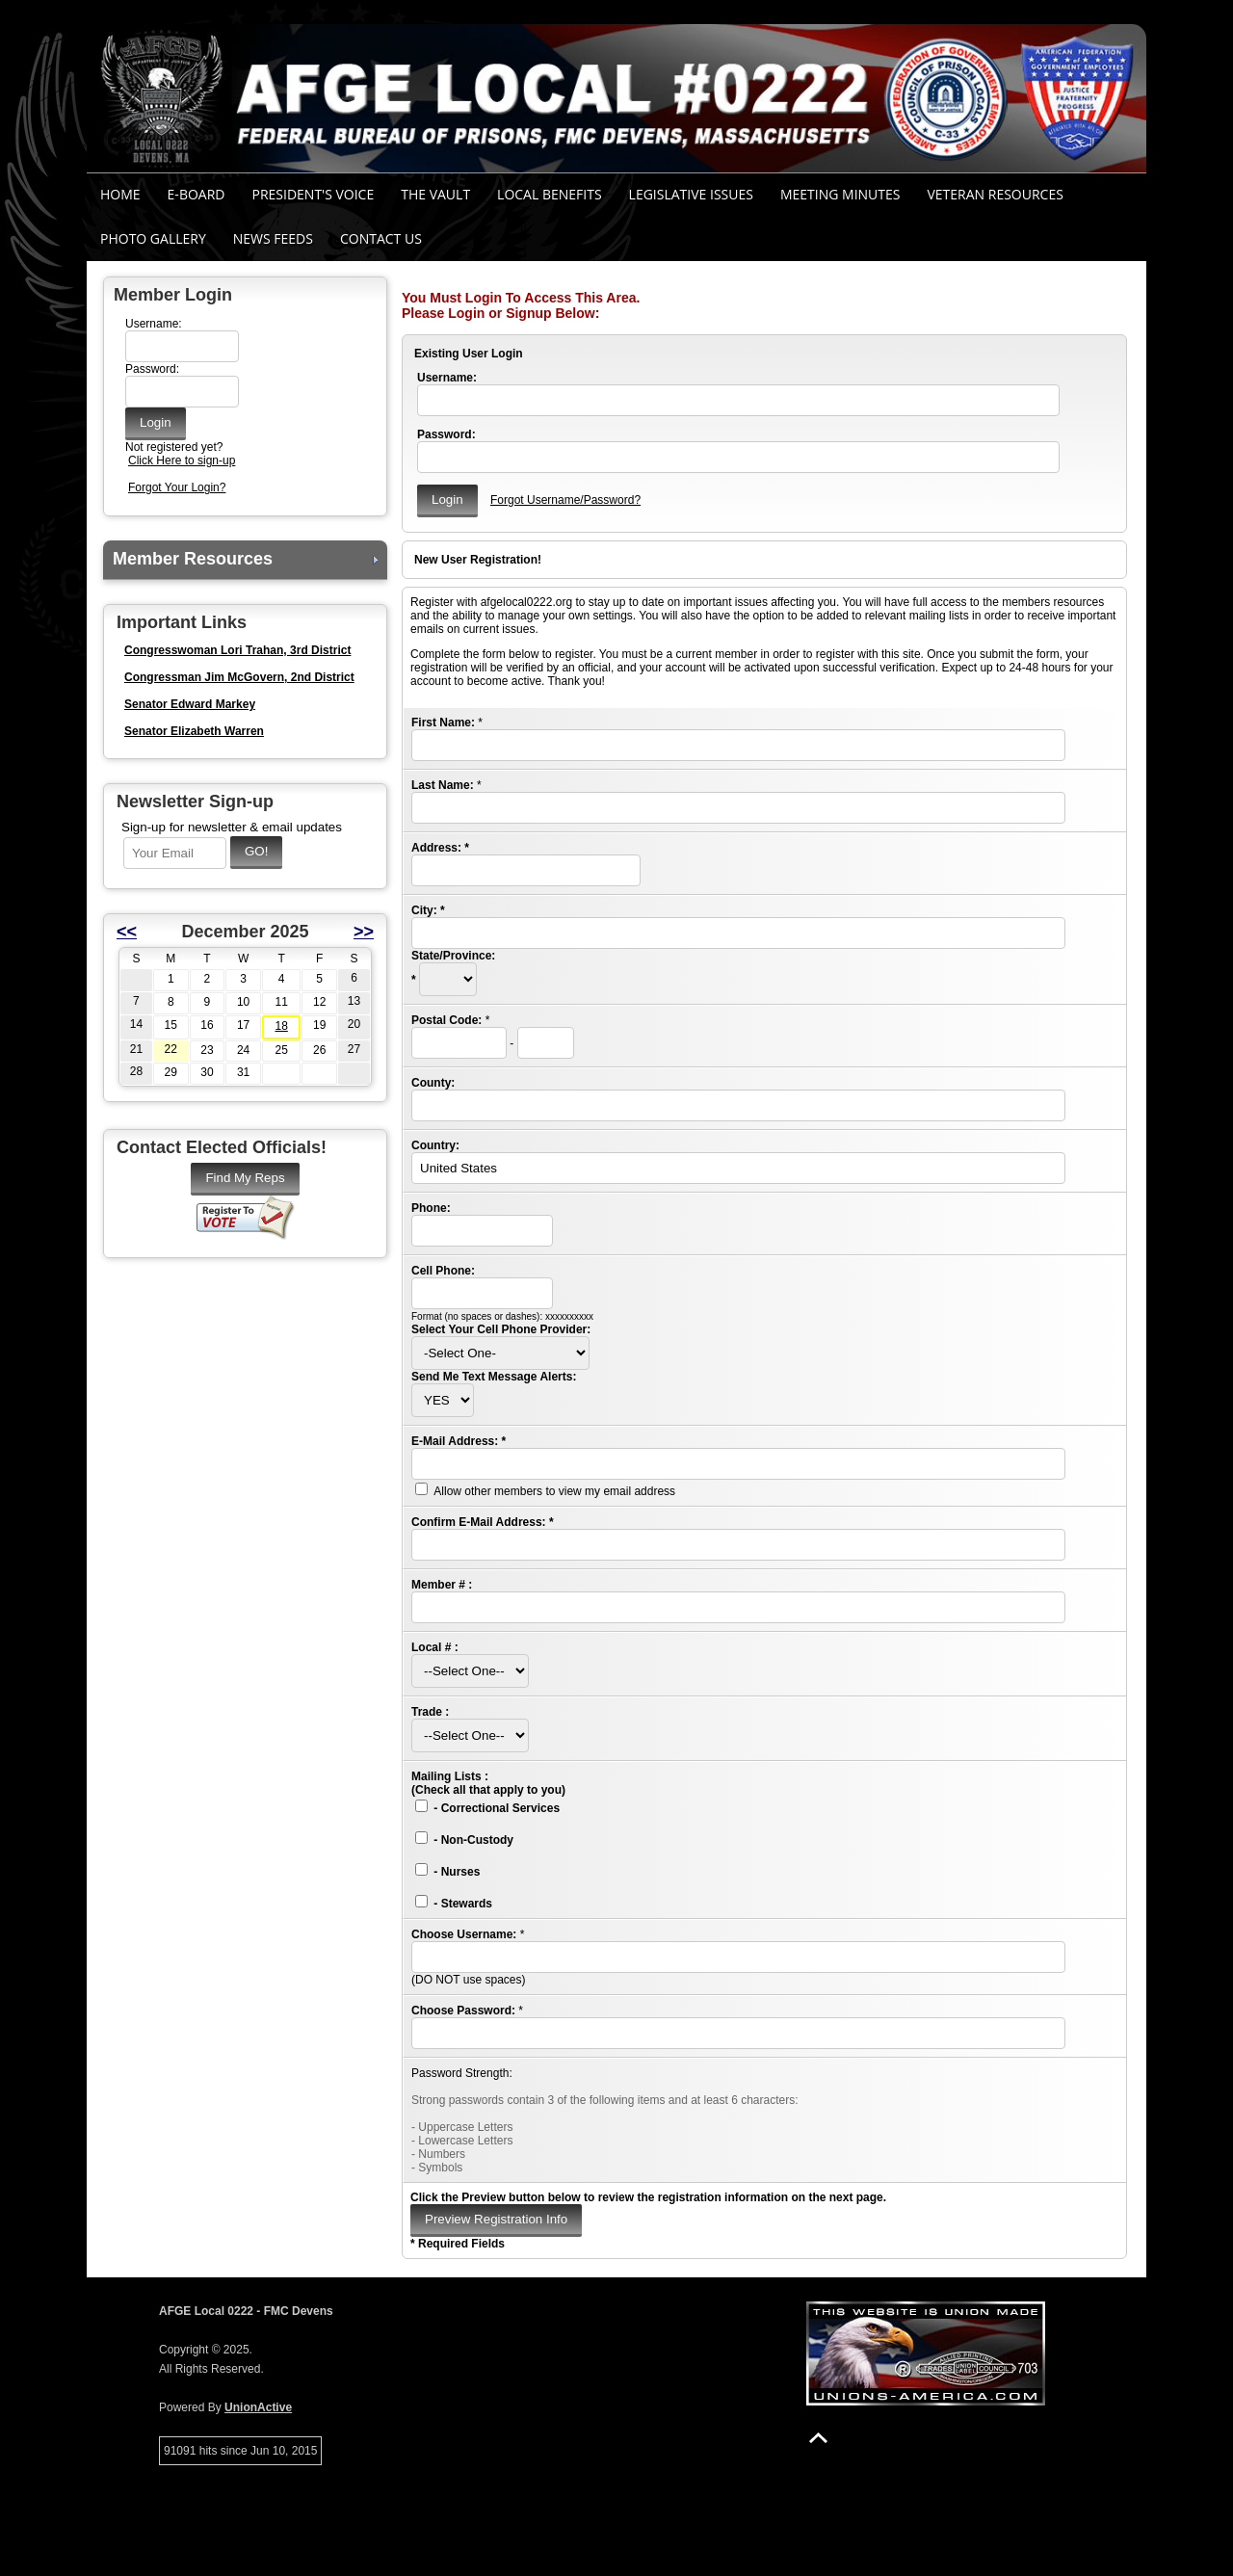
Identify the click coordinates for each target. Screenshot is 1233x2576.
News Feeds (273, 238)
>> (364, 931)
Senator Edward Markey (189, 704)
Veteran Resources (994, 194)
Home (120, 194)
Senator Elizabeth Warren (194, 731)
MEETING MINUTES (840, 194)
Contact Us (381, 238)
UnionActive (258, 2407)
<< (127, 931)
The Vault (435, 194)
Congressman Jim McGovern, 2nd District (239, 677)
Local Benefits (549, 194)
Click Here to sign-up (181, 460)
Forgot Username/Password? (565, 500)
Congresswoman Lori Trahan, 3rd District (237, 650)
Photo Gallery (153, 238)
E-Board (196, 194)
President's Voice (312, 194)
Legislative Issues (691, 194)
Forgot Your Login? (176, 487)
